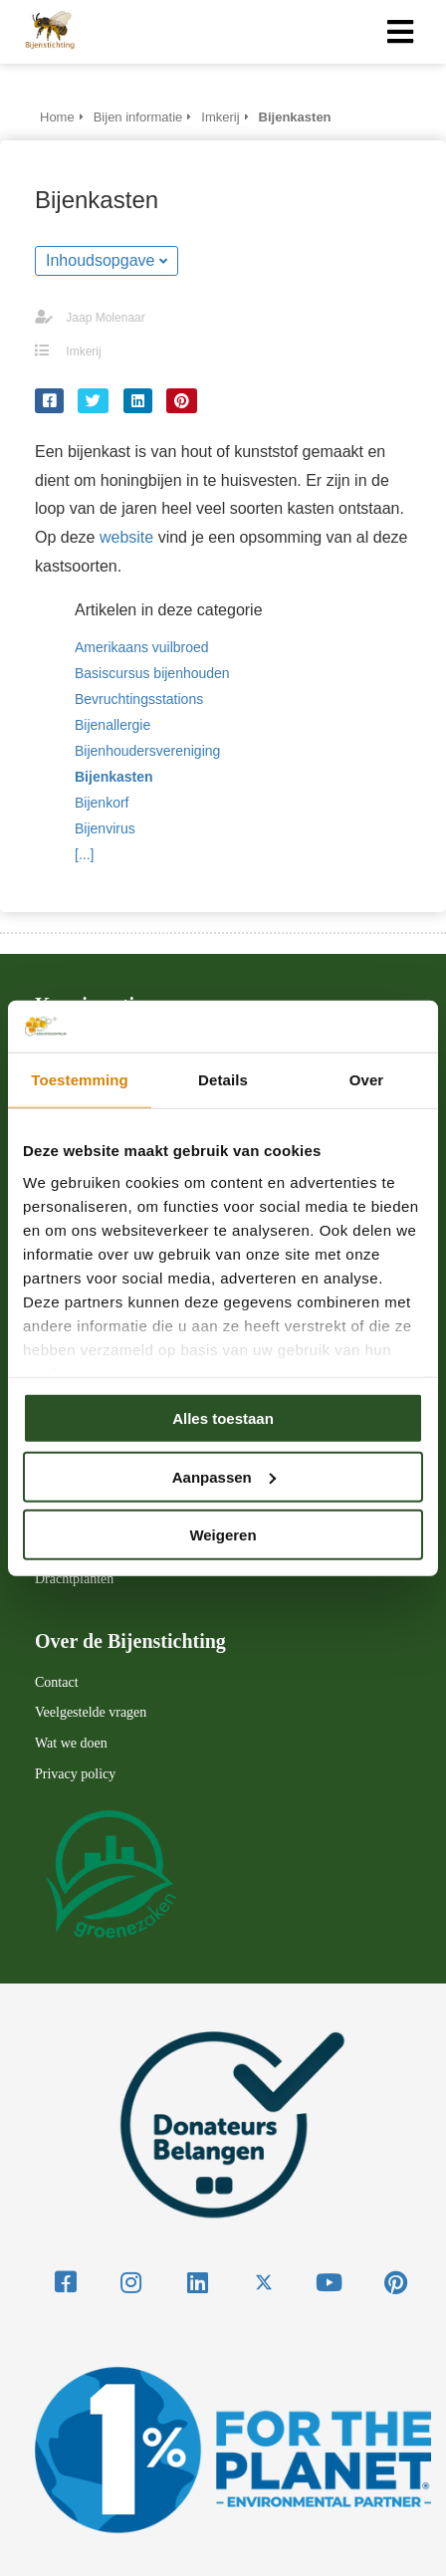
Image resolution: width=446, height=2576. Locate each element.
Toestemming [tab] (79, 1079)
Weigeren (222, 1534)
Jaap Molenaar (105, 318)
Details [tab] (223, 1079)
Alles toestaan (223, 1418)
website (126, 537)
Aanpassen (224, 1476)
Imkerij (83, 351)
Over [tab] (366, 1079)
